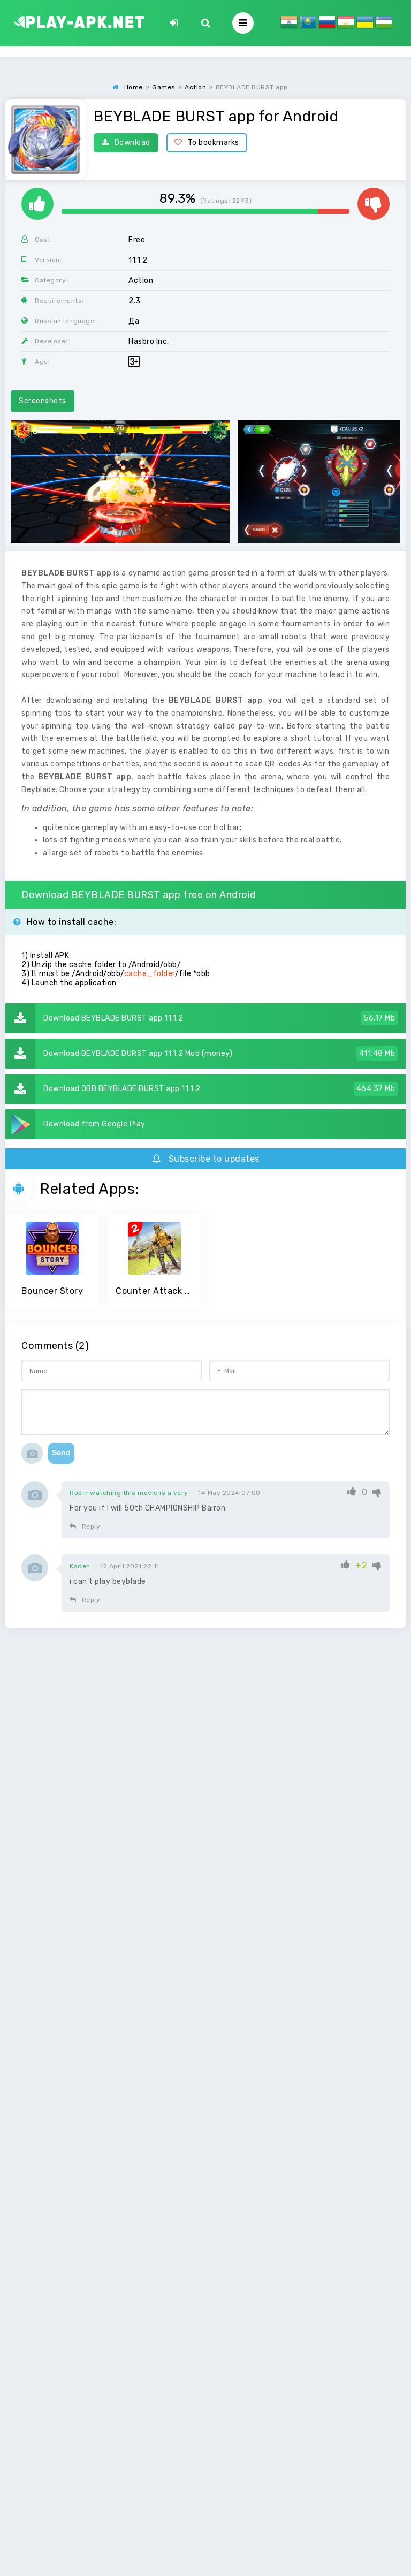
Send (61, 1453)
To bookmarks (206, 142)
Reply (85, 1526)
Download (126, 142)
